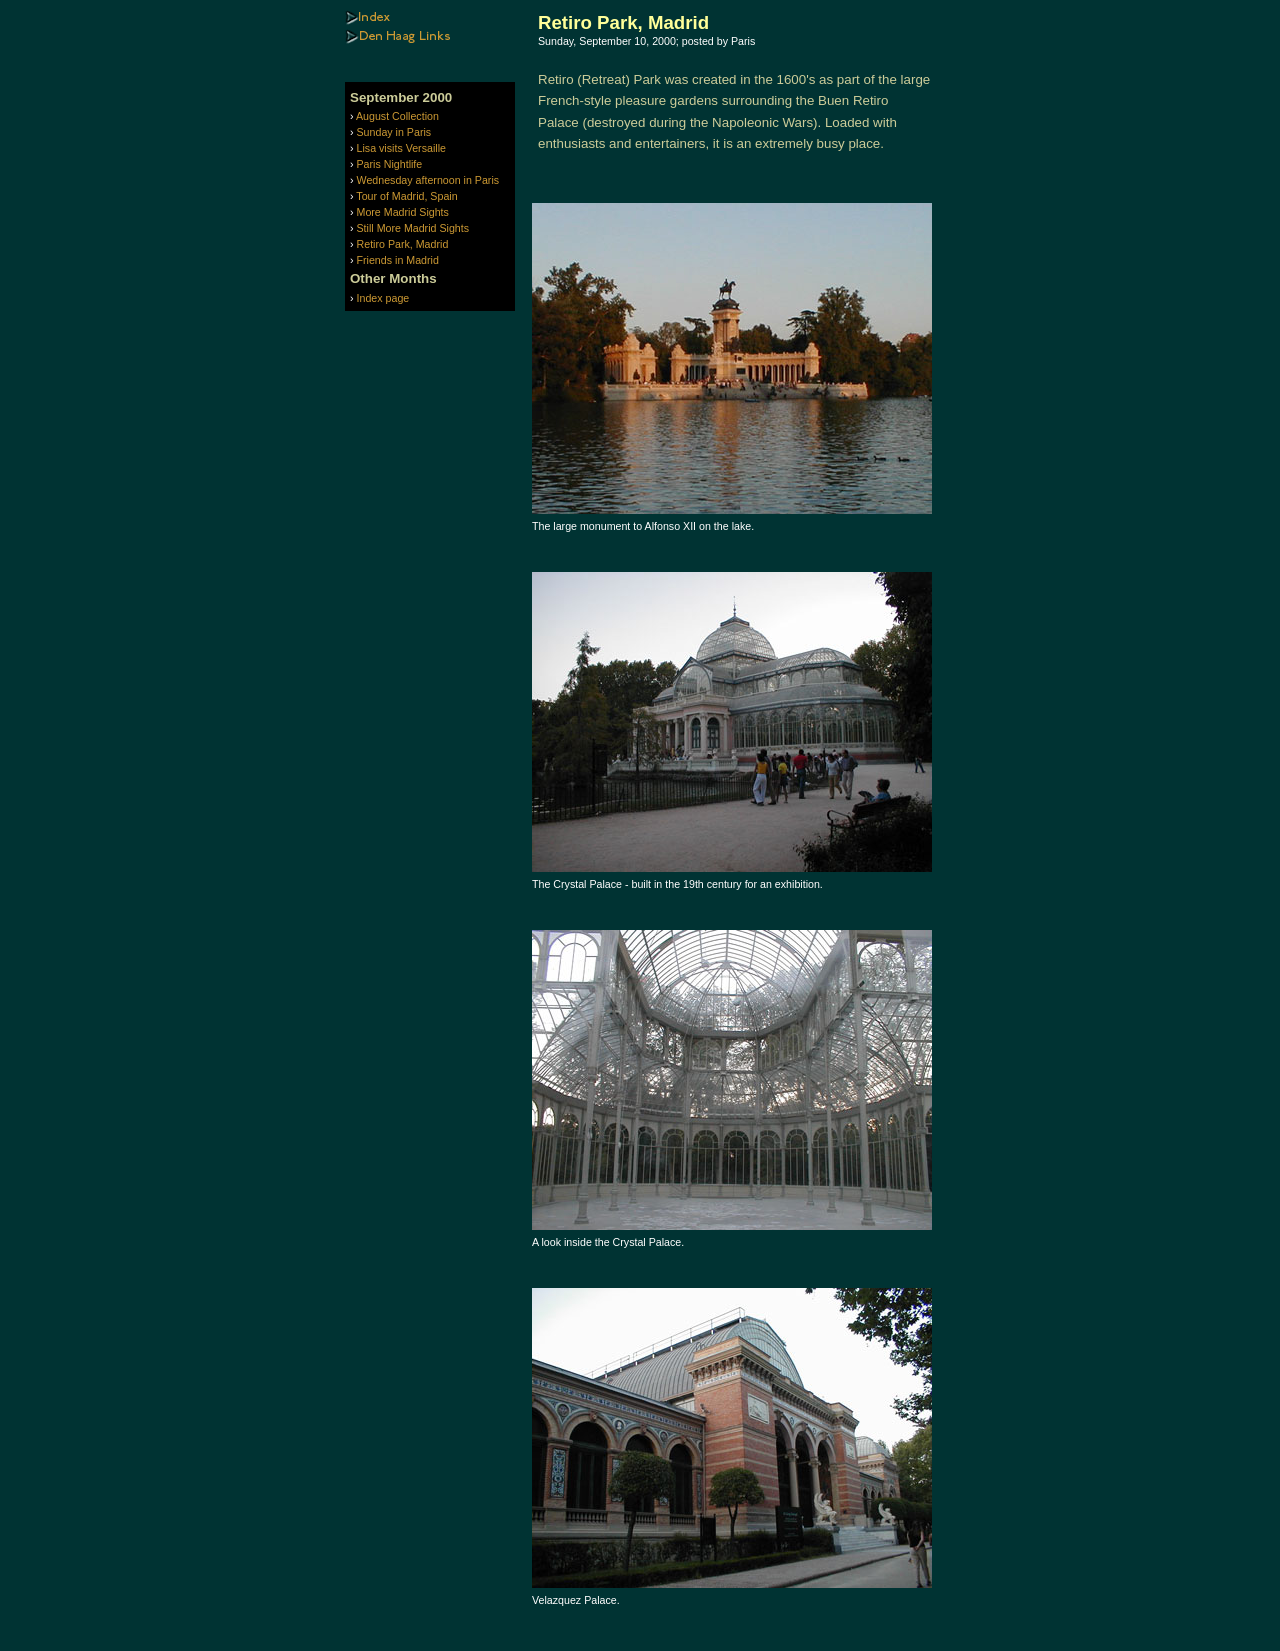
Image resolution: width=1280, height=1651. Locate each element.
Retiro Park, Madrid (403, 244)
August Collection (397, 116)
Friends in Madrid (398, 260)
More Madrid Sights (403, 212)
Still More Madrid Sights (413, 228)
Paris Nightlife (390, 164)
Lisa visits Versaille (401, 148)
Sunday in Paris (394, 132)
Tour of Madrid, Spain (406, 196)
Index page (383, 298)
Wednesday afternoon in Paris (428, 180)
